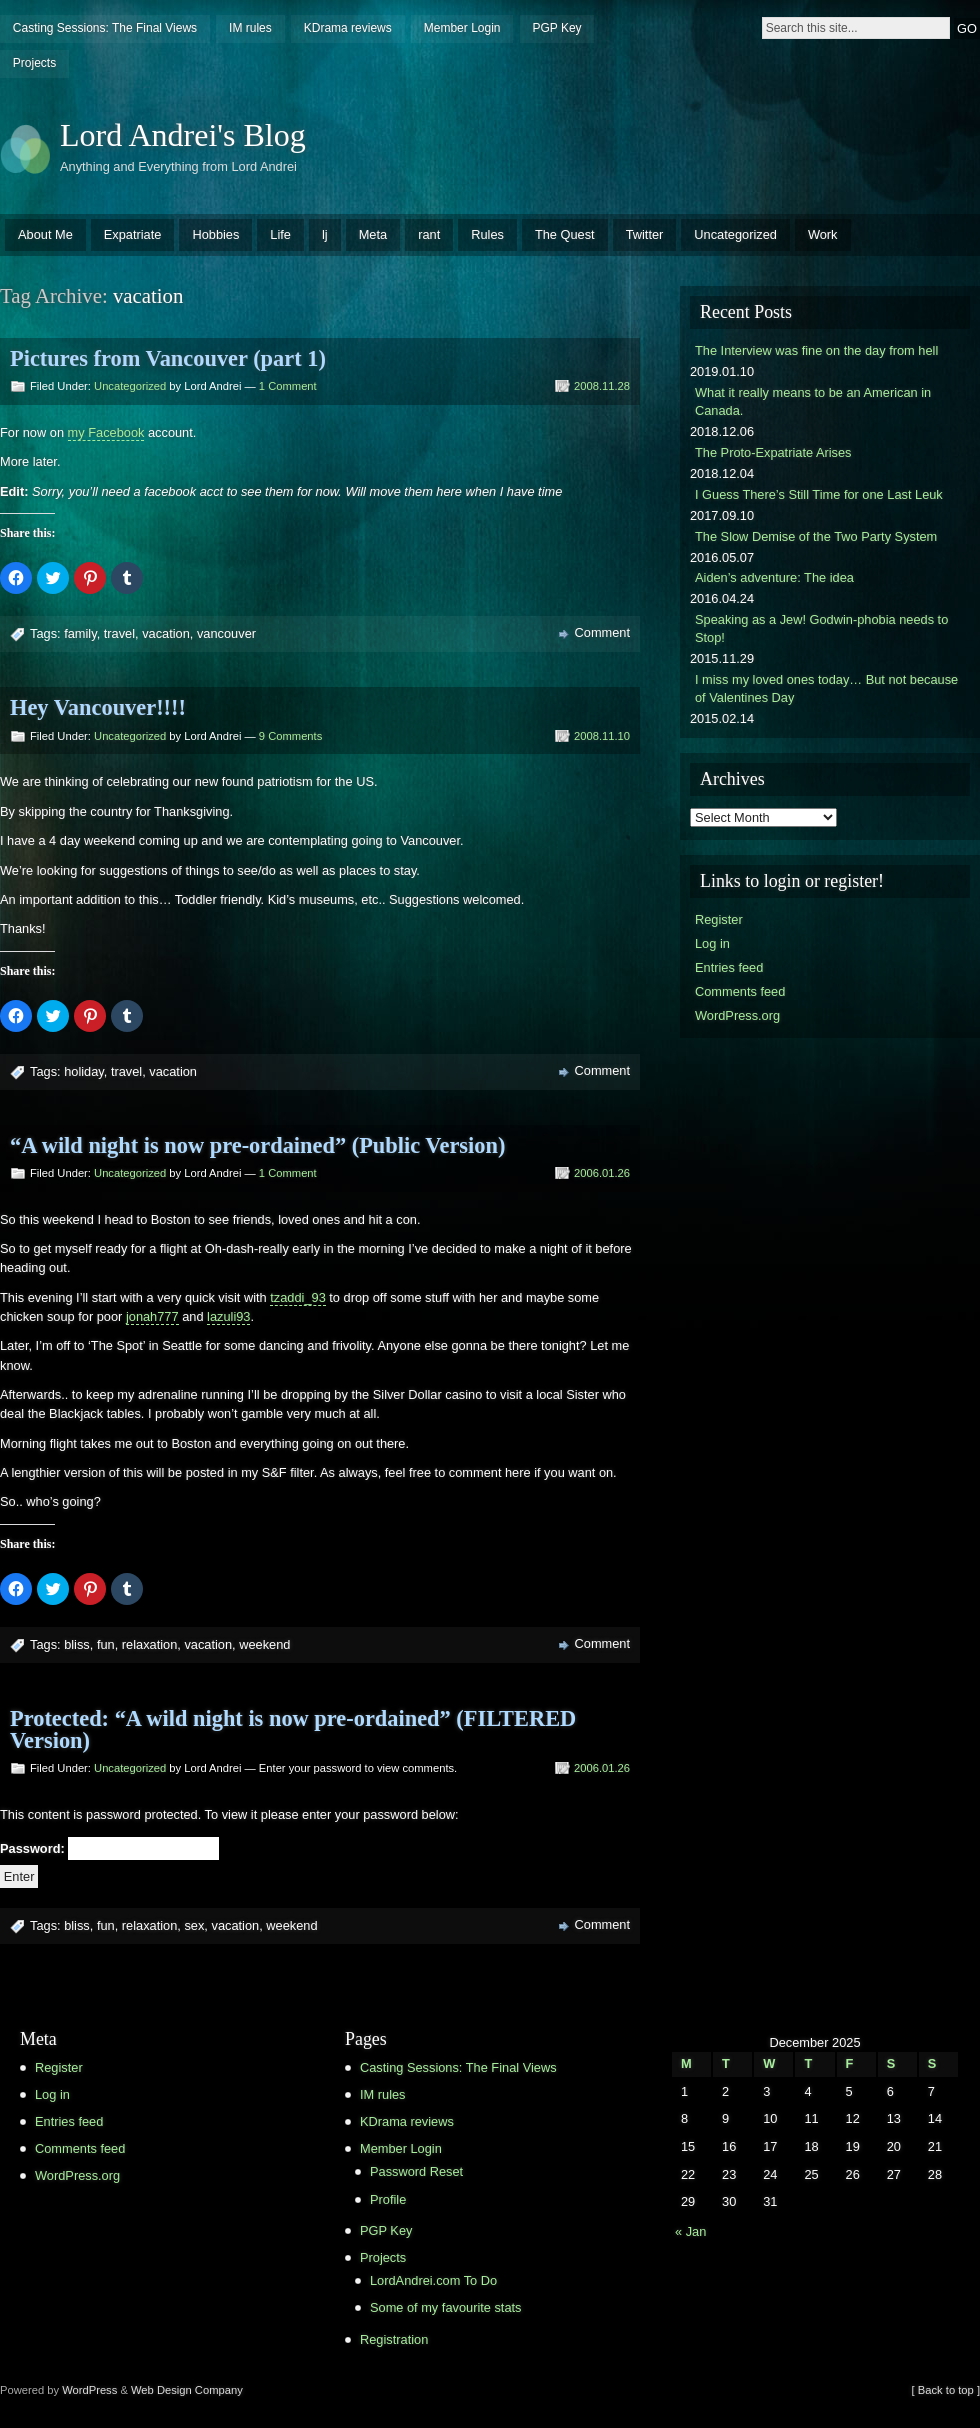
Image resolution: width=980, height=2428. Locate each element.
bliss (77, 1644)
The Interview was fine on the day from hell (816, 350)
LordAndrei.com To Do (433, 2280)
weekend (264, 1644)
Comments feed (740, 991)
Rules (487, 234)
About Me (45, 234)
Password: (109, 1848)
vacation (166, 633)
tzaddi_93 (298, 1297)
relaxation (150, 1644)
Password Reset (416, 2171)
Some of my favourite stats (446, 2307)
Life (280, 234)
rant (429, 234)
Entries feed (729, 967)
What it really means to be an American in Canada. (813, 401)
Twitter (645, 234)
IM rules (250, 28)
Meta (373, 234)
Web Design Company (187, 2390)
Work (823, 234)
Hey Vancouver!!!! (98, 707)
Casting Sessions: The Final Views (105, 28)
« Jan (690, 2231)
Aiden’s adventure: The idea (774, 577)
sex (194, 1925)
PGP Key (556, 28)
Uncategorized (735, 234)
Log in (712, 943)
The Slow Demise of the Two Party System (816, 536)
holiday (84, 1071)
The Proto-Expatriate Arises (773, 452)
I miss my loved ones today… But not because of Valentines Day (826, 688)
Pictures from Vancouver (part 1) (168, 358)
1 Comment (288, 386)
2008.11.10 (602, 736)
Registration (394, 2339)
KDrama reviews (348, 28)
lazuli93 (228, 1316)
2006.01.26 (602, 1173)
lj (325, 234)
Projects (34, 63)
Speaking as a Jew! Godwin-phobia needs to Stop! (821, 628)
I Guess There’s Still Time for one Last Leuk (819, 494)
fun (106, 1644)
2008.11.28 (602, 386)
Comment (602, 632)
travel (119, 633)
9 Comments (290, 736)
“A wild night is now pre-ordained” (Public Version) (257, 1145)
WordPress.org (737, 1015)
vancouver (226, 633)
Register (719, 919)
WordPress (89, 2390)
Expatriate (133, 234)
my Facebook (106, 432)
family (80, 633)
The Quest (565, 234)
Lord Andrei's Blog (183, 135)
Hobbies (215, 234)
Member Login (462, 28)
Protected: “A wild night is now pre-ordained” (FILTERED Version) (293, 1729)
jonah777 (152, 1316)
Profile (388, 2199)
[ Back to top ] (946, 2390)
